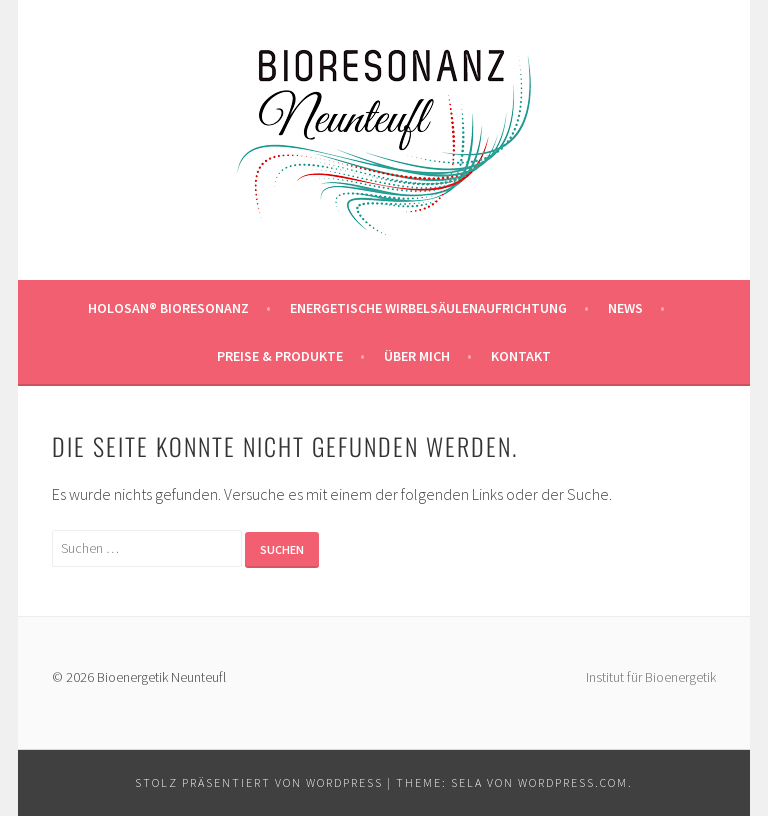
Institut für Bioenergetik (651, 677)
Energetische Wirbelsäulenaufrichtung (428, 308)
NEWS (625, 308)
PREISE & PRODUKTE (280, 356)
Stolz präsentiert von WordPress (259, 782)
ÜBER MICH (417, 356)
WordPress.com (573, 782)
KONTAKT (521, 356)
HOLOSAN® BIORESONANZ (168, 308)
